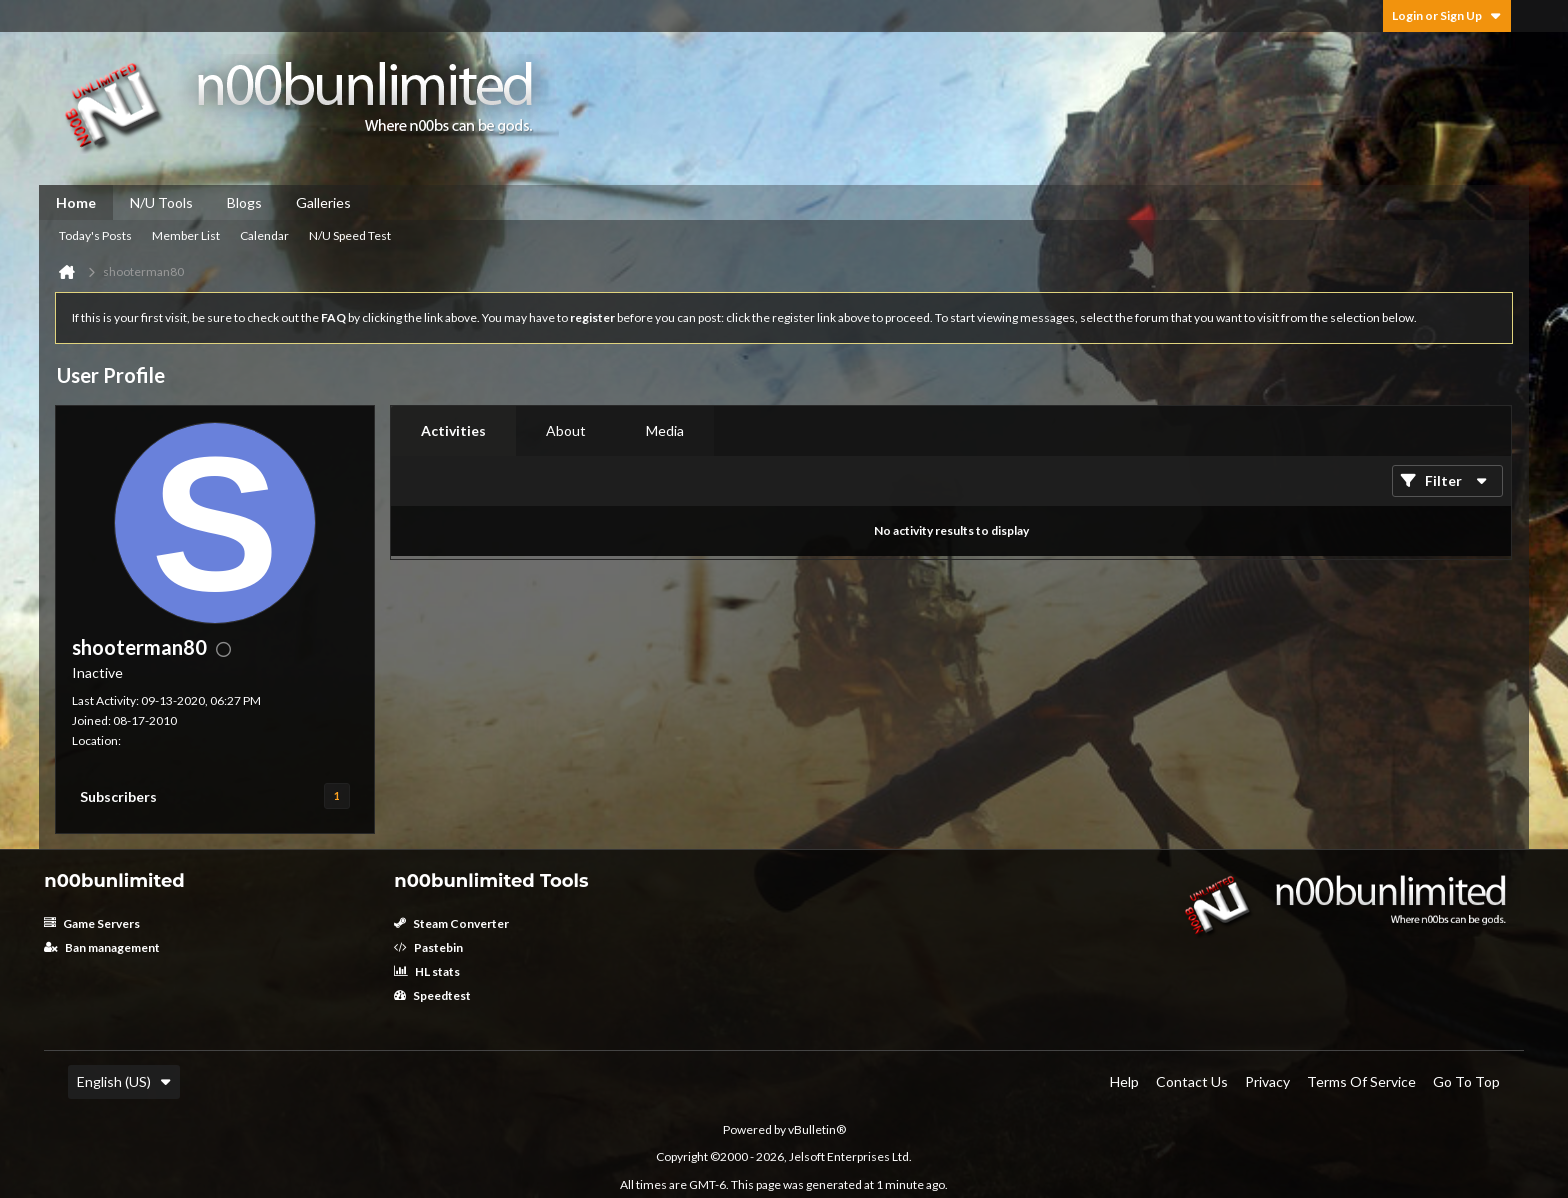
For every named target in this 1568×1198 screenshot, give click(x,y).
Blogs (244, 202)
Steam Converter (451, 923)
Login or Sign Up (1447, 15)
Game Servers (92, 923)
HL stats (427, 971)
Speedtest (432, 995)
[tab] (453, 431)
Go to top (1466, 1081)
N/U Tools (161, 202)
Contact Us (1192, 1081)
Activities (453, 430)
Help (1124, 1081)
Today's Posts (95, 235)
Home (76, 202)
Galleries (323, 202)
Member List (186, 235)
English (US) (124, 1081)
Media (665, 430)
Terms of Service (1361, 1081)
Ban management (102, 947)
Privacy (1267, 1081)
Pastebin (428, 947)
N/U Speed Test (350, 235)
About (566, 430)
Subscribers (118, 796)
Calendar (264, 235)
